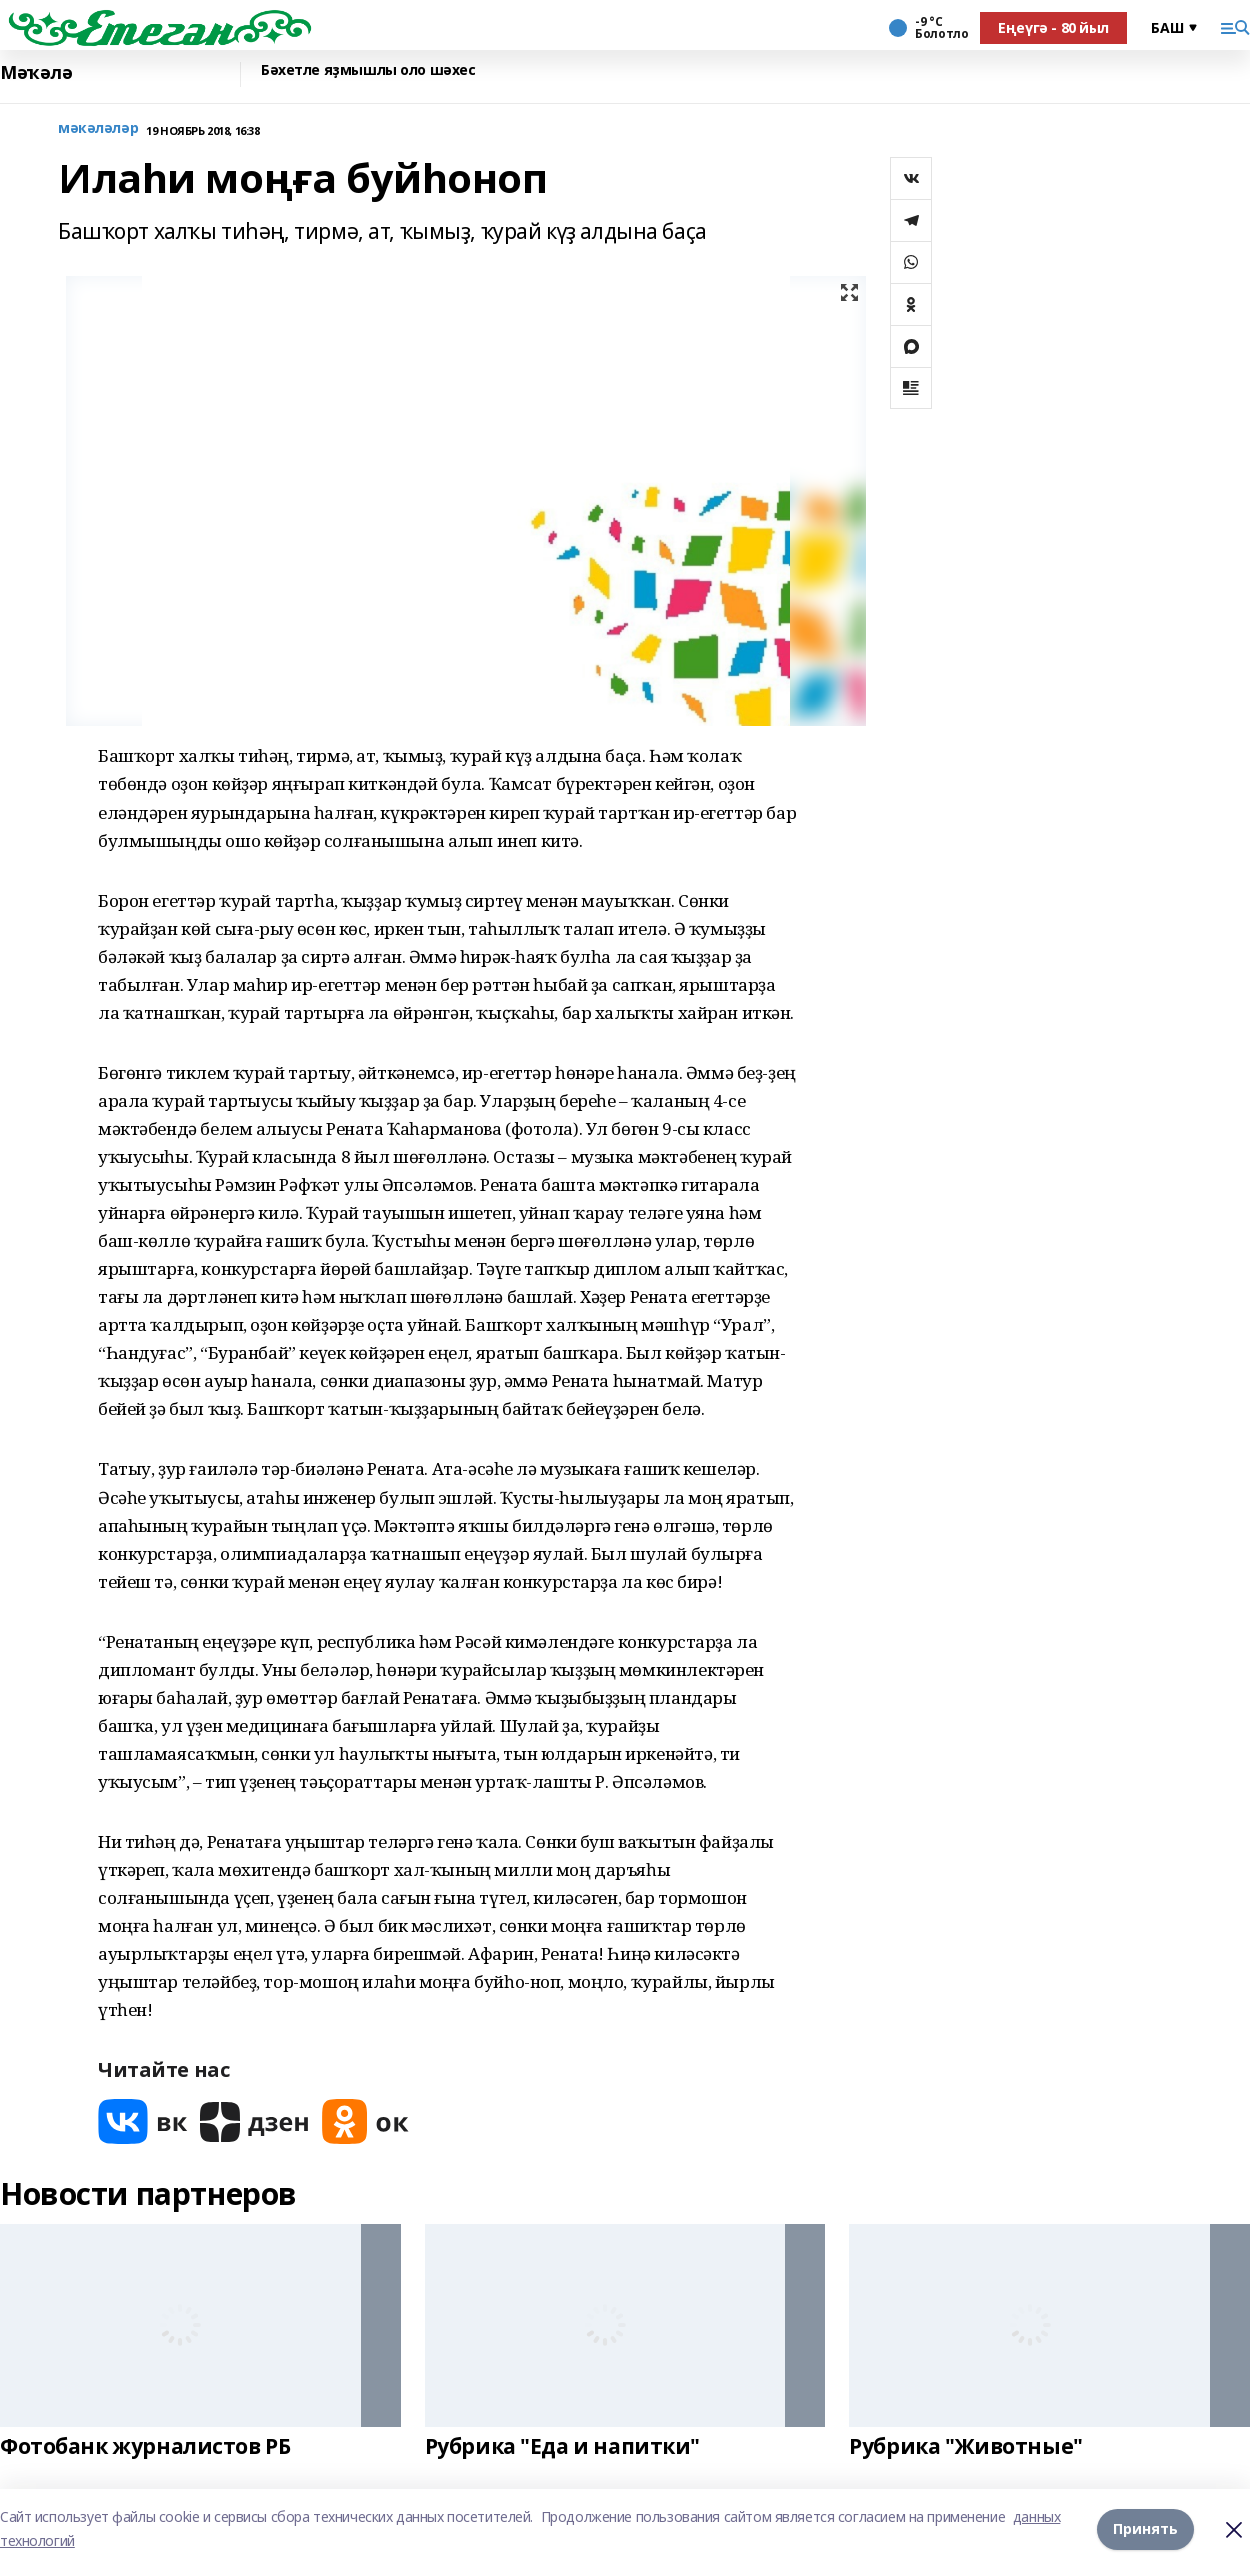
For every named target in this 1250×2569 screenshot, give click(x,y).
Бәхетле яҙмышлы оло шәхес (368, 70)
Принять (1145, 2528)
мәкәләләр (98, 128)
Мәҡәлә (36, 72)
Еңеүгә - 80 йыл (1053, 27)
